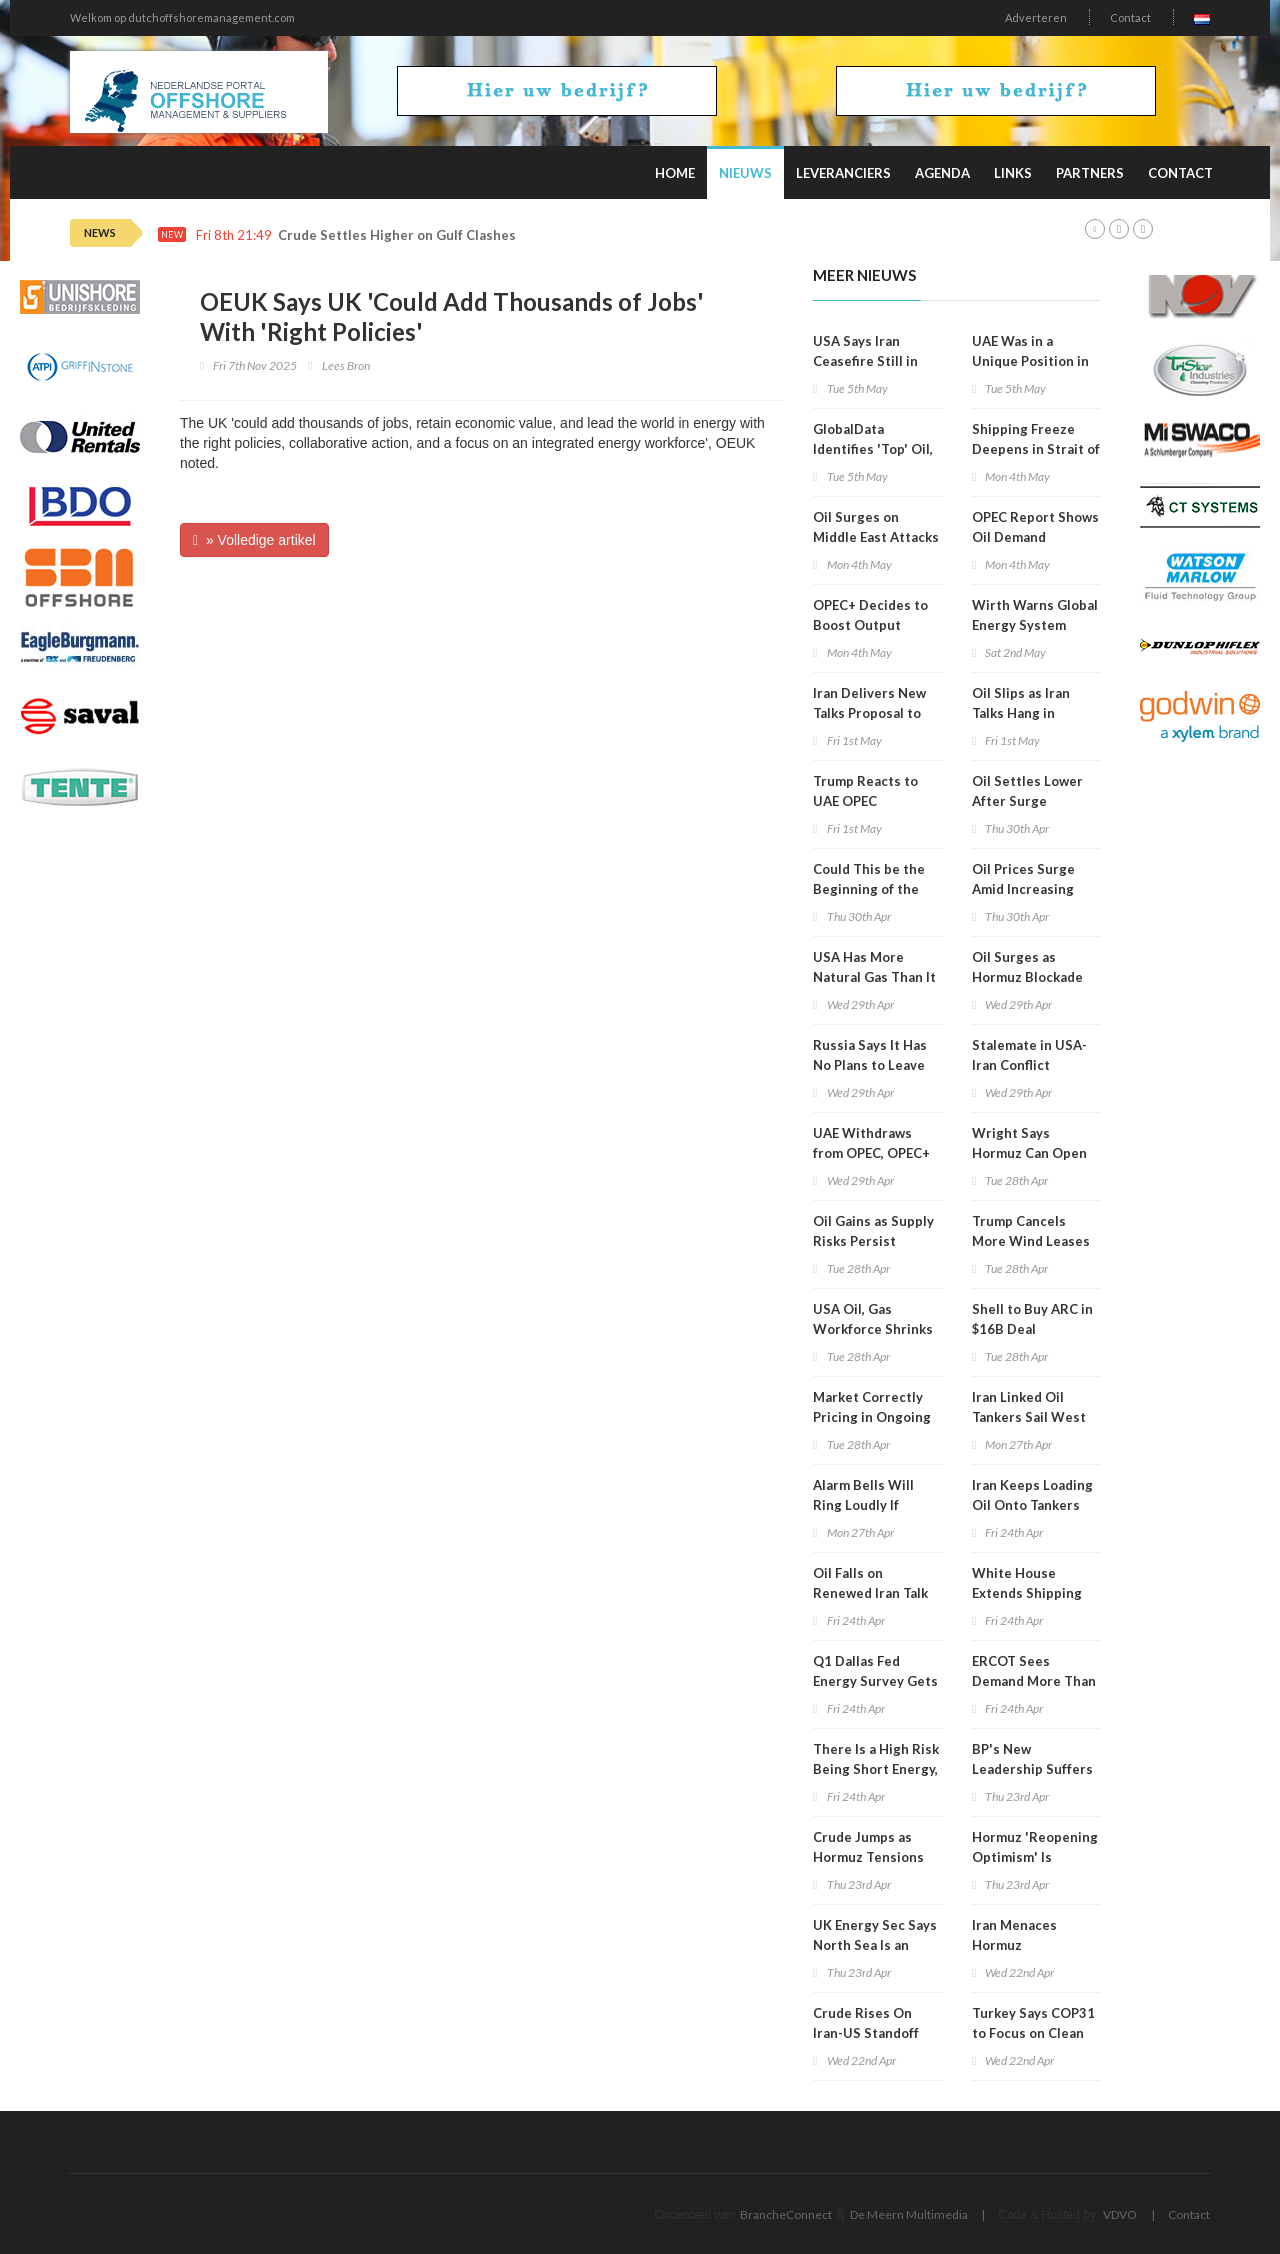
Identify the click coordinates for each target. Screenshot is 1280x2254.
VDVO (1120, 2214)
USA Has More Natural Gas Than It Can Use (874, 977)
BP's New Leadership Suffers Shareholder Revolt (1034, 1769)
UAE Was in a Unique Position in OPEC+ (1030, 361)
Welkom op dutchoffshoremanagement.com (182, 17)
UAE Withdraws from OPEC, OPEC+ (871, 1143)
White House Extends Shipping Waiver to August (1027, 1593)
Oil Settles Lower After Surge (1027, 791)
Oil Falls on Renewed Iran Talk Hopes (870, 1593)
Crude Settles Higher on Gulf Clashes (397, 235)
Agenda (942, 173)
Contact (1130, 17)
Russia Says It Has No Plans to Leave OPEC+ (870, 1065)
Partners (1090, 173)
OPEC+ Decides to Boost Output (870, 615)
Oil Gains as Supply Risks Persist (873, 1231)
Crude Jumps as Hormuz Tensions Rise (868, 1857)
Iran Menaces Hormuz (1014, 1935)
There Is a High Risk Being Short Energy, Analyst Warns (876, 1769)
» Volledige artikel (254, 540)
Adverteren (1036, 17)
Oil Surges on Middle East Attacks (876, 527)
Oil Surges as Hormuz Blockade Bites (1027, 977)
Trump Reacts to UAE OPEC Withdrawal (865, 801)
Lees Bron (346, 365)
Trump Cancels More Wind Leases (1031, 1231)
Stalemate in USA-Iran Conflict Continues (1029, 1065)
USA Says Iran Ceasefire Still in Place (865, 361)
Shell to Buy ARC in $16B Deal (1032, 1319)
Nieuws (745, 173)
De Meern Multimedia (909, 2214)
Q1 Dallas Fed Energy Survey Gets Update (875, 1681)
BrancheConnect (786, 2214)
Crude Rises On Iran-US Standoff (866, 2023)
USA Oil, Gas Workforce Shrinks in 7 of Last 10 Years (876, 1329)
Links (1013, 173)
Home (675, 173)
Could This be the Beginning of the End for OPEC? (869, 889)
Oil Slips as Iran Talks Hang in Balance (1021, 713)
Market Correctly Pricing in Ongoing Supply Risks (872, 1417)
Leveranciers (843, 173)
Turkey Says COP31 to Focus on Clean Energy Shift (1033, 2033)
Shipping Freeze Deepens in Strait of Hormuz (1036, 449)
